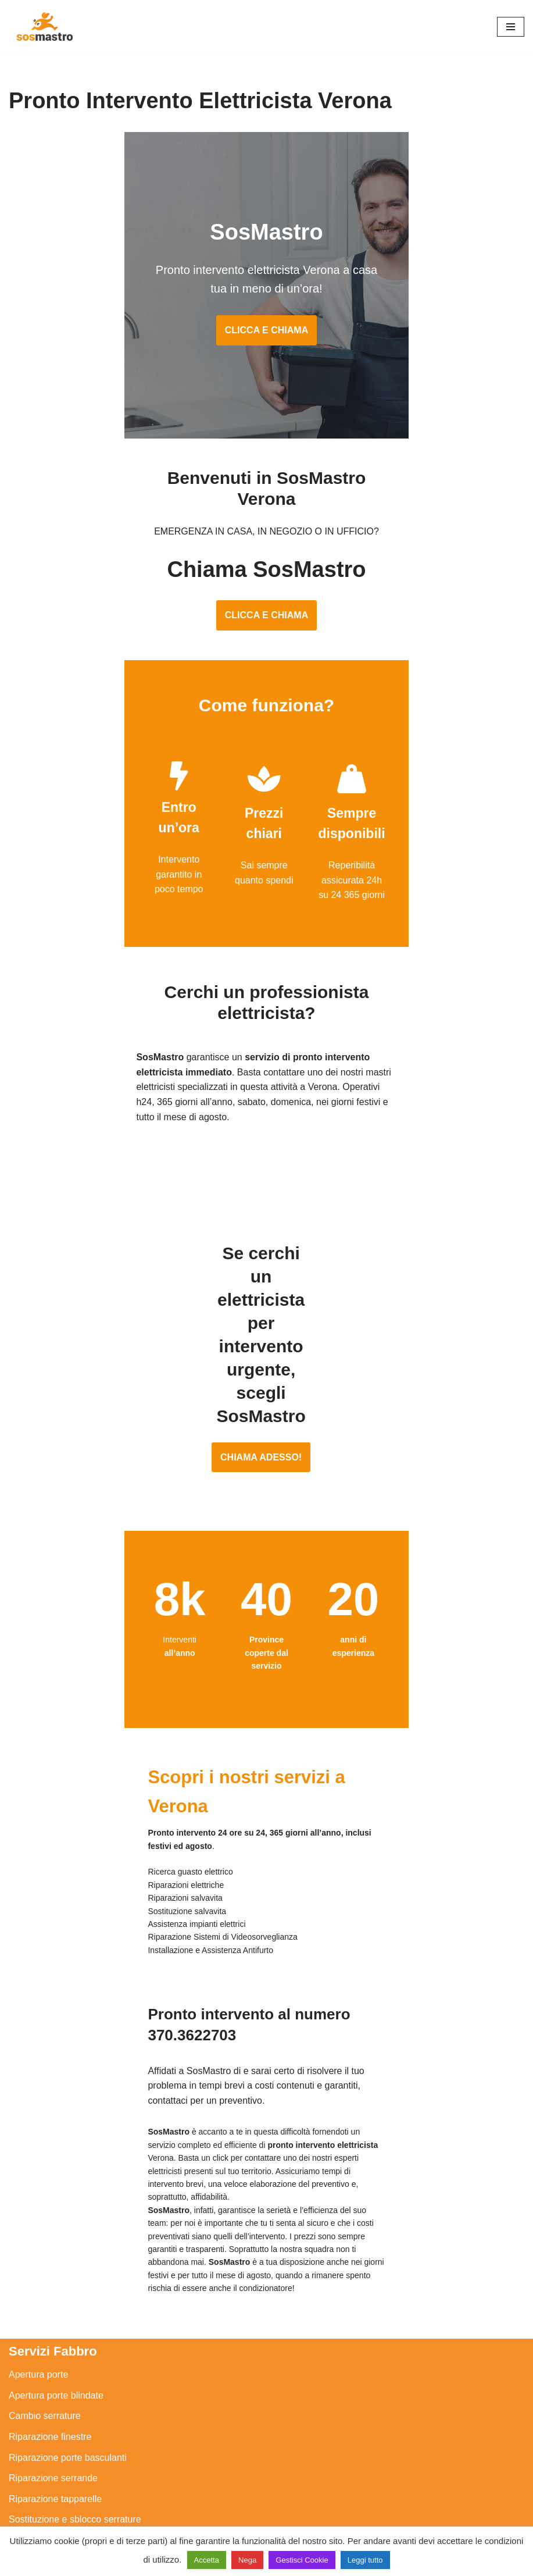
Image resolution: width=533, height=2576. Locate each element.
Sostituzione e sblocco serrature (75, 2162)
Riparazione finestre (50, 2079)
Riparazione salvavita (53, 2290)
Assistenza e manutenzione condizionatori (96, 2377)
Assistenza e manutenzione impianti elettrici (99, 2207)
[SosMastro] (43, 26)
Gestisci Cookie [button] (302, 2560)
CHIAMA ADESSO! (266, 1259)
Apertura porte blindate (56, 2037)
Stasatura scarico (45, 2502)
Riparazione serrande (53, 2120)
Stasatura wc (35, 2522)
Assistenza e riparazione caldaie (75, 2398)
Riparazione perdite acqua (63, 2481)
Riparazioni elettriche (52, 2270)
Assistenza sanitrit (46, 2419)
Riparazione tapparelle (55, 2141)
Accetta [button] (206, 2560)
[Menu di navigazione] (510, 27)
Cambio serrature (45, 2058)
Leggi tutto (365, 2560)
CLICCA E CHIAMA (266, 317)
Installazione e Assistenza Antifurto (80, 2228)
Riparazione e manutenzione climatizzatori (96, 2460)
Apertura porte (38, 2017)
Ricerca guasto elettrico (57, 2249)
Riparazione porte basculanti (68, 2099)
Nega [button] (247, 2560)
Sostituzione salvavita (53, 2331)
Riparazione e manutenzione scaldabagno (96, 2440)
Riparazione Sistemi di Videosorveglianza (94, 2311)
